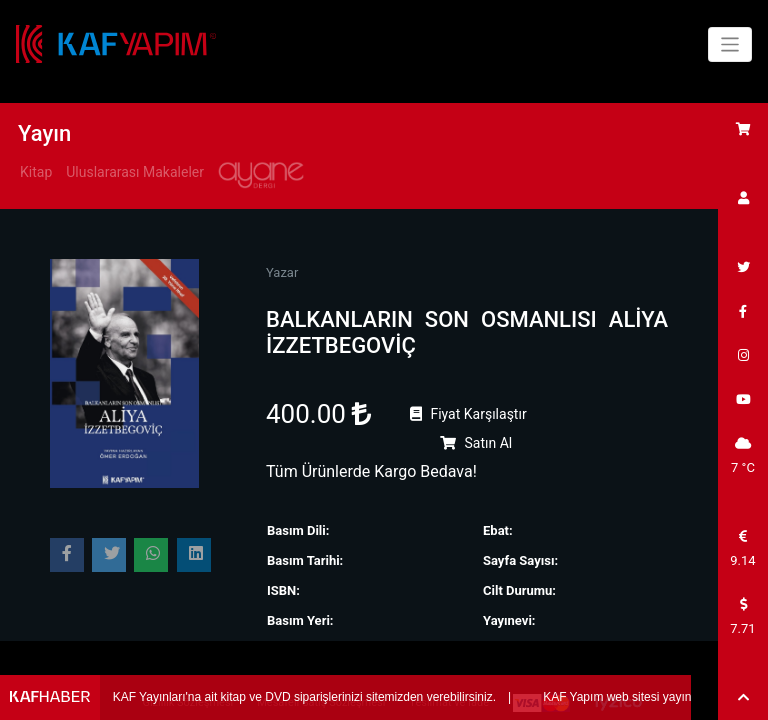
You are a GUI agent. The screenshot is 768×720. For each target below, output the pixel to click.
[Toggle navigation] (730, 44)
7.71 (742, 617)
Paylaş (73, 558)
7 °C (743, 456)
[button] (743, 698)
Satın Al (476, 443)
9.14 (742, 549)
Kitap (36, 172)
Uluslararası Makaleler (135, 172)
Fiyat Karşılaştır (468, 414)
